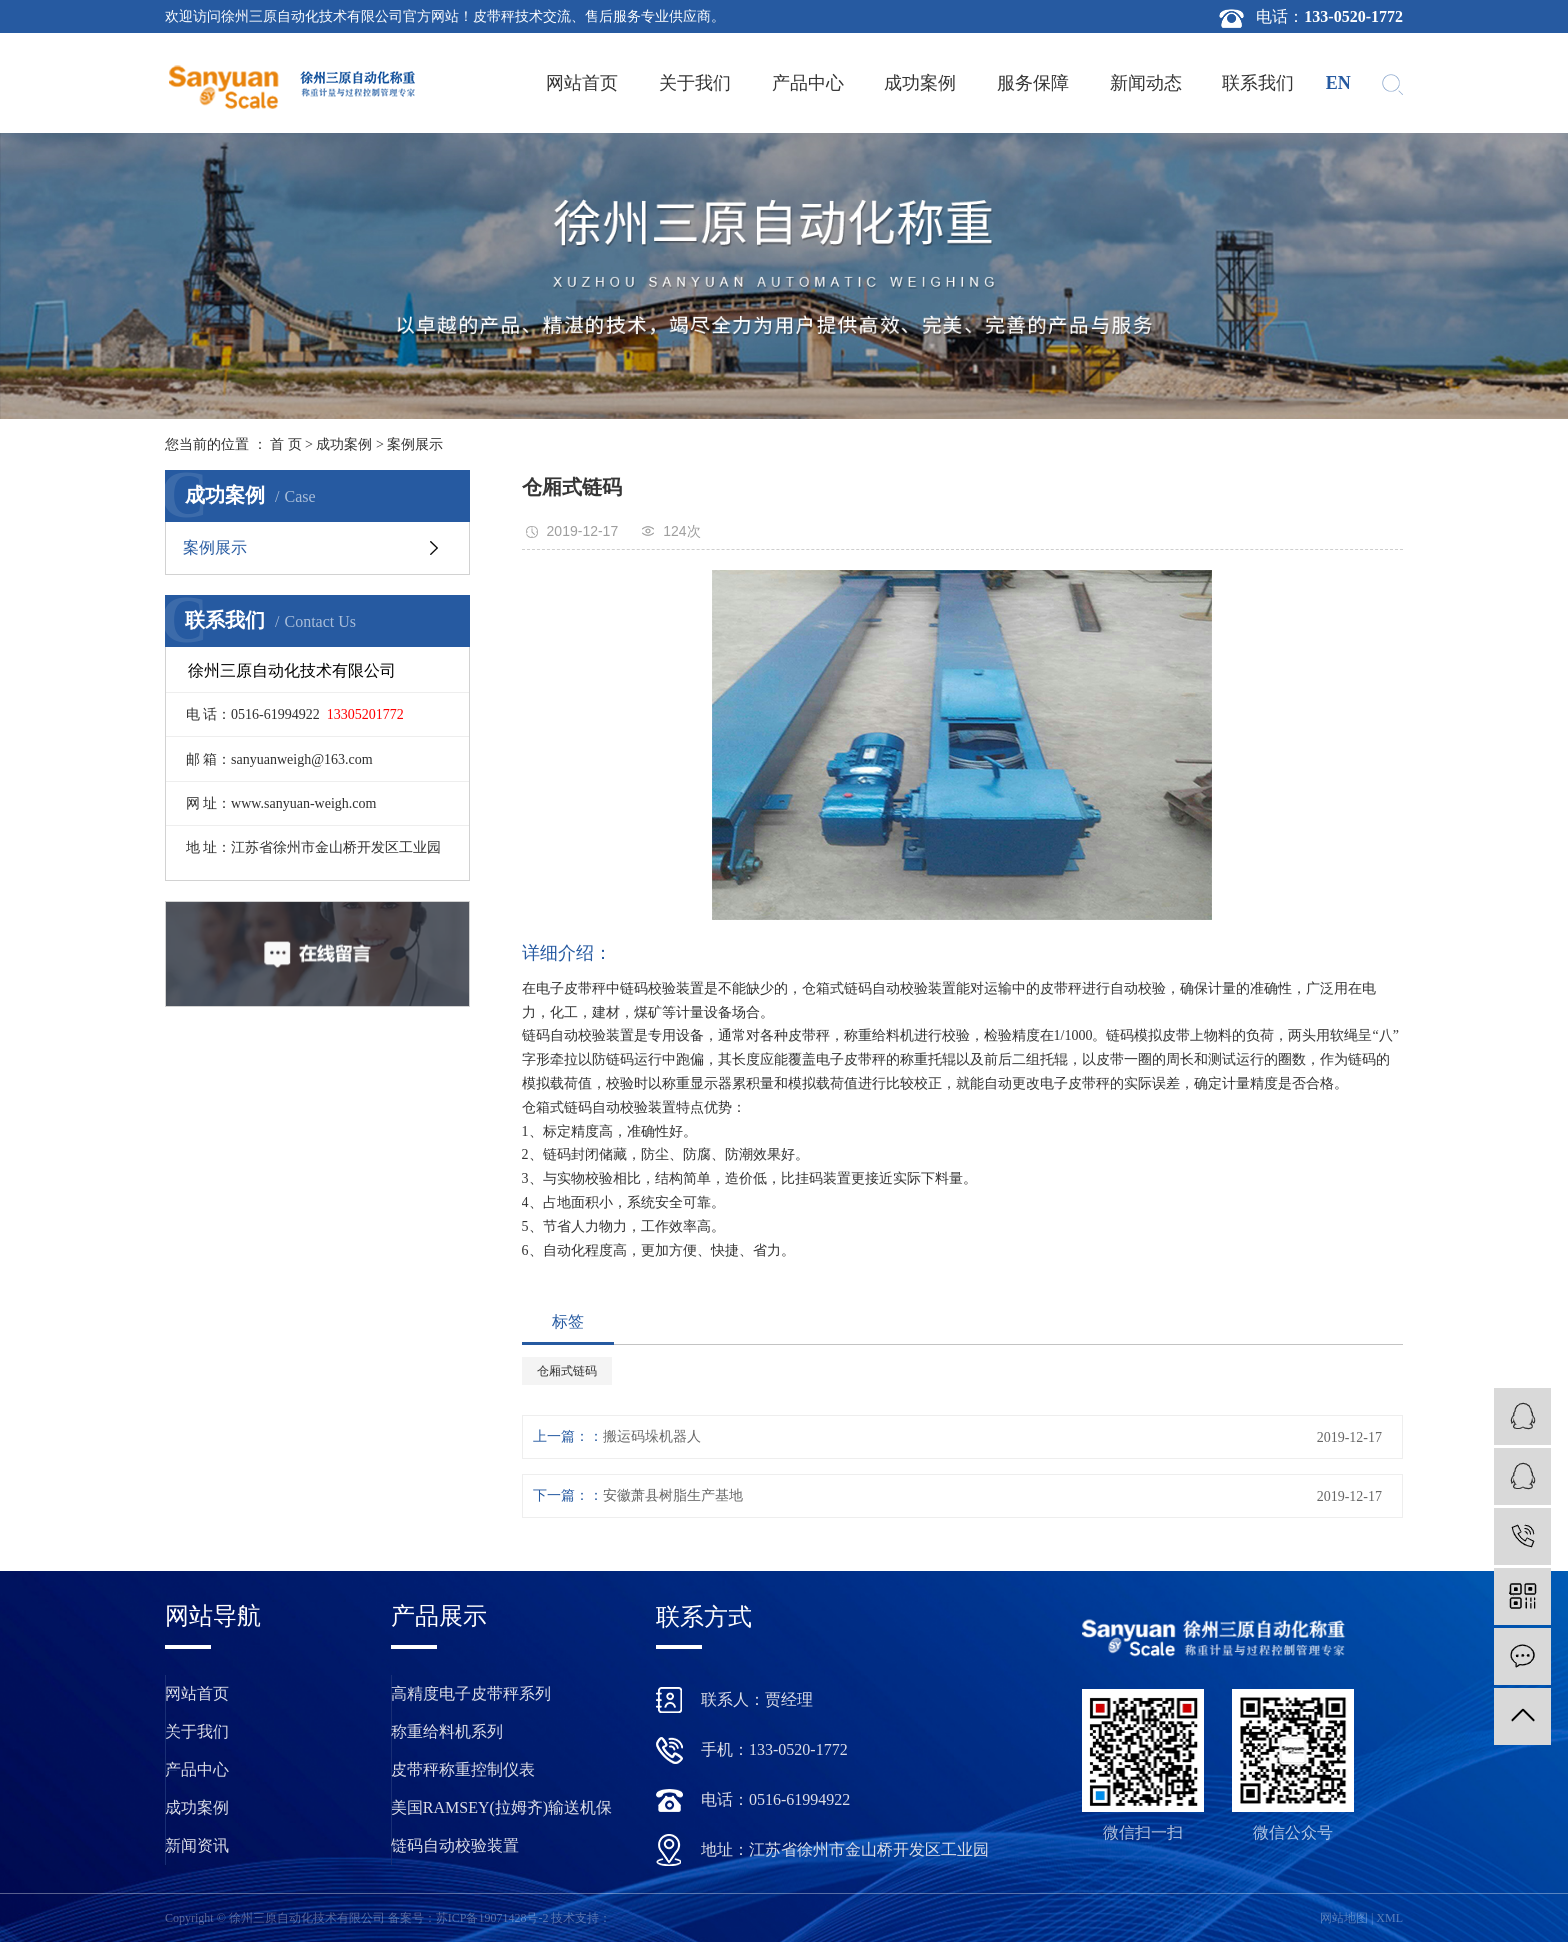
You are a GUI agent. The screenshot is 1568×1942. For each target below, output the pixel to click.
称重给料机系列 (447, 1731)
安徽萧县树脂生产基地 (673, 1495)
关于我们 (695, 83)
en (1338, 83)
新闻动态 (1146, 83)
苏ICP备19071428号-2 (492, 1918)
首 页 (286, 444)
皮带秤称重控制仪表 (463, 1769)
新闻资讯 (197, 1845)
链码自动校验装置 (455, 1845)
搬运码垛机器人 (652, 1436)
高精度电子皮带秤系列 (471, 1693)
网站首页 (582, 83)
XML (1389, 1918)
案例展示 (415, 444)
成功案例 (920, 83)
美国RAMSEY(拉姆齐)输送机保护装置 (501, 1813)
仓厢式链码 (567, 1371)
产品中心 (808, 83)
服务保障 (1033, 83)
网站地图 (1344, 1918)
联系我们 (1258, 83)
